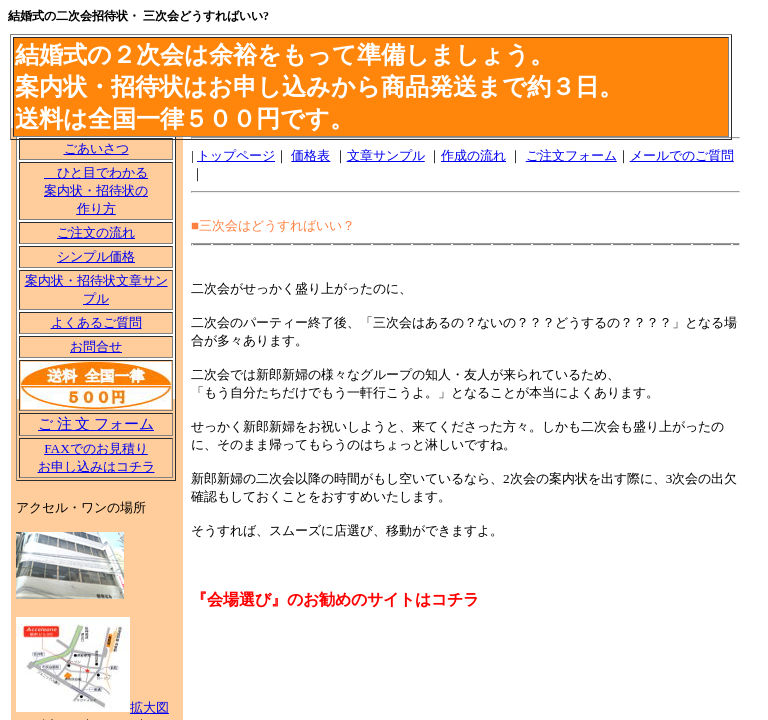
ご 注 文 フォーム (96, 424)
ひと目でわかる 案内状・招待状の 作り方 (96, 190)
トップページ (236, 155)
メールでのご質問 (682, 155)
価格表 (310, 155)
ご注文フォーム (571, 155)
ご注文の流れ (96, 232)
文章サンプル (386, 155)
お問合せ (96, 346)
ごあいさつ (96, 148)
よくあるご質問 (96, 322)
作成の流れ (473, 155)
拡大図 (149, 707)
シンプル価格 (96, 256)
